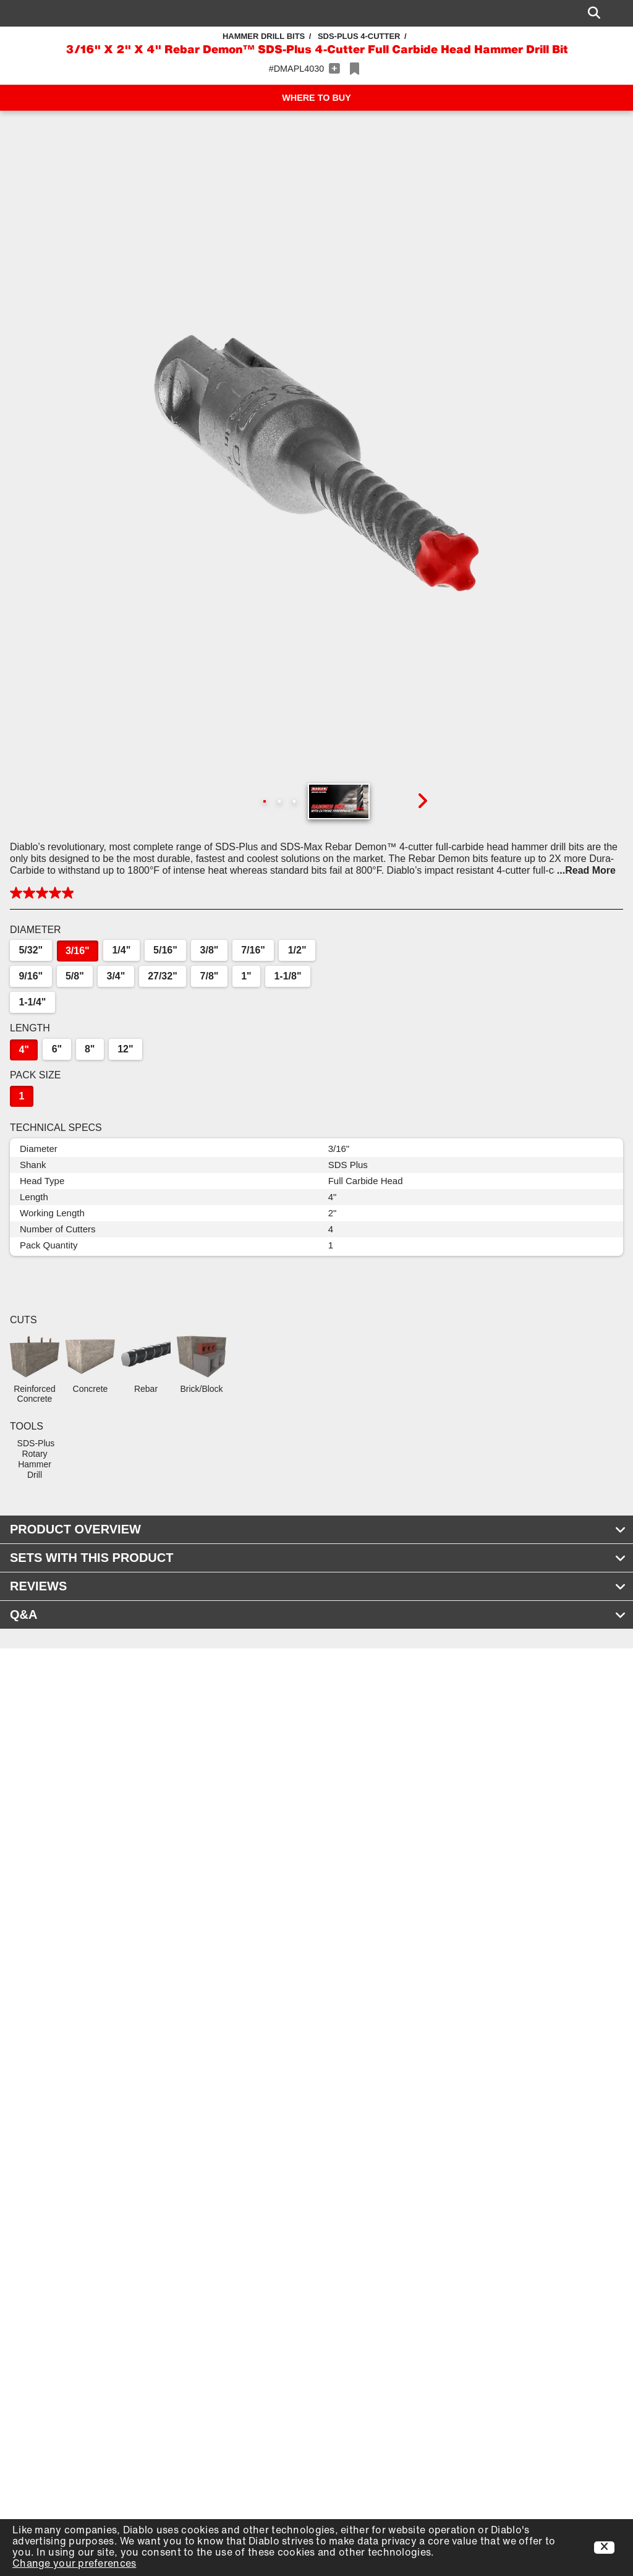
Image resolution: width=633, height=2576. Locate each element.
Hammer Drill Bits (264, 36)
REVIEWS (318, 1586)
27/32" (162, 976)
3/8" (209, 950)
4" (23, 1049)
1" (246, 976)
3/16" (78, 950)
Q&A (318, 1614)
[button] (316, 463)
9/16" (31, 976)
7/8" (209, 976)
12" (125, 1049)
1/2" (297, 950)
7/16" (253, 950)
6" (57, 1049)
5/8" (75, 976)
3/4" (116, 976)
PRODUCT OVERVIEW (318, 1529)
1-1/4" (32, 1002)
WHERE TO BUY (316, 98)
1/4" (121, 950)
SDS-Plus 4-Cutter (359, 36)
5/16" (165, 950)
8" (90, 1049)
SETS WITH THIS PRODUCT (318, 1557)
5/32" (31, 950)
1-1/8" (287, 976)
